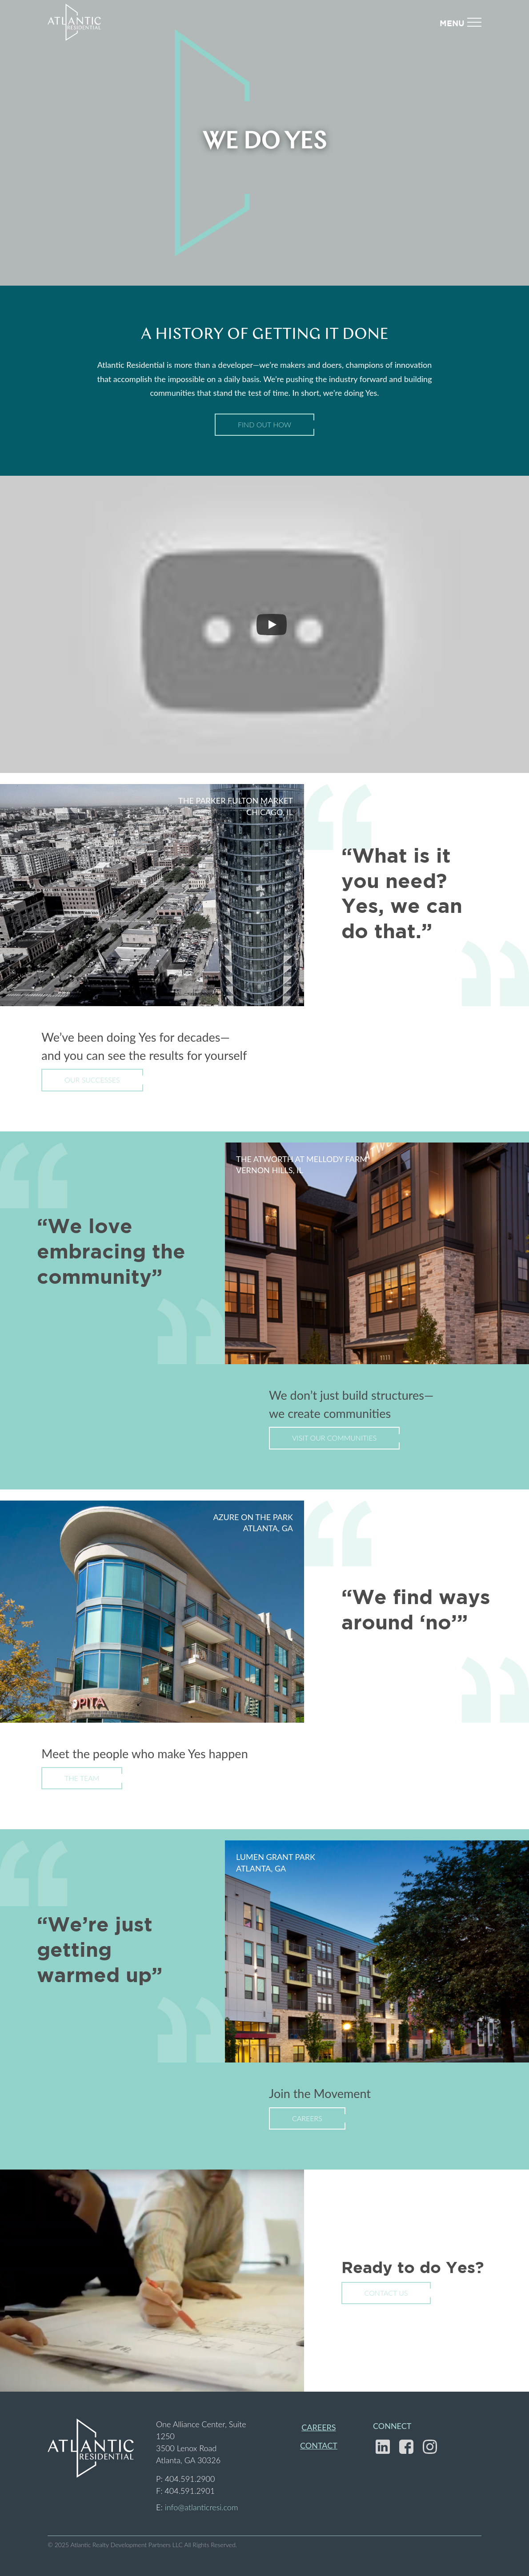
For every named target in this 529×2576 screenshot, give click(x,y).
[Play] (271, 624)
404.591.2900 (190, 2479)
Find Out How (264, 424)
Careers (307, 2118)
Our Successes (92, 1079)
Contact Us (386, 2293)
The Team (81, 1778)
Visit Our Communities (334, 1437)
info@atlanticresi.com (201, 2507)
